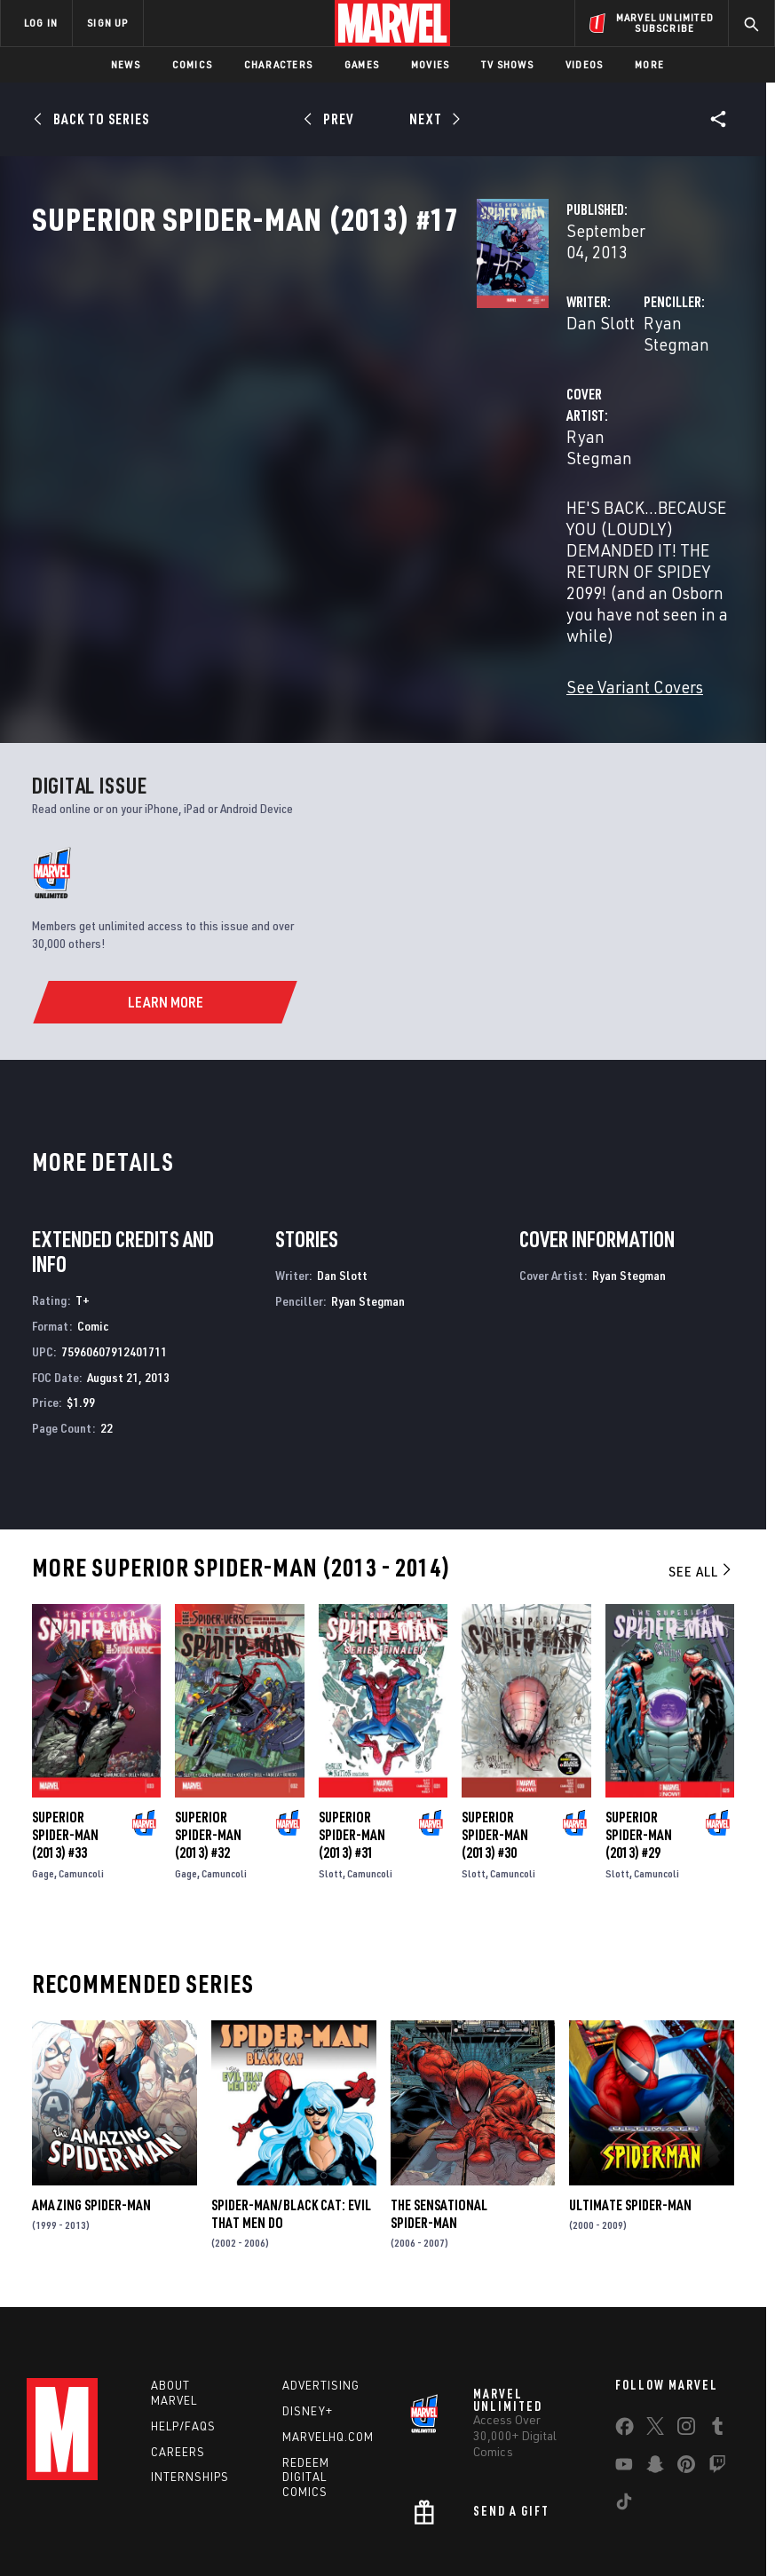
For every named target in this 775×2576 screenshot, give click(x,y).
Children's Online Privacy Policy (544, 2528)
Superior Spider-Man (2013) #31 (352, 1742)
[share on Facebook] (624, 2338)
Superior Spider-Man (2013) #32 (208, 1742)
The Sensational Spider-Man (439, 2121)
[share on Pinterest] (686, 2375)
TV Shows (507, 64)
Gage (43, 1781)
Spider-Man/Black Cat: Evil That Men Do (291, 2121)
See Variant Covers (323, 594)
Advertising (321, 2293)
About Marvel (174, 2300)
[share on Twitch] (717, 2375)
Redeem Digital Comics (305, 2385)
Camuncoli (81, 1781)
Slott (331, 1781)
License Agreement (682, 2528)
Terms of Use (69, 2528)
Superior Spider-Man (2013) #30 (495, 1742)
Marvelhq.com (328, 2344)
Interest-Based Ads (339, 2549)
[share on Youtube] (624, 2375)
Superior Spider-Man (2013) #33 (65, 1742)
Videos (584, 64)
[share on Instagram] (686, 2337)
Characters (278, 64)
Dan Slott (289, 379)
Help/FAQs (183, 2334)
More (649, 64)
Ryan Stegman (541, 379)
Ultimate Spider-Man (630, 2113)
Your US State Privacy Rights (268, 2528)
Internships (190, 2385)
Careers (178, 2359)
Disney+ (307, 2318)
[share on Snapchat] (655, 2375)
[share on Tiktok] (624, 2413)
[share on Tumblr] (717, 2337)
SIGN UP (107, 22)
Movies (430, 64)
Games (361, 64)
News (125, 64)
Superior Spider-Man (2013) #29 (638, 1742)
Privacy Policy (150, 2528)
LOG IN (41, 22)
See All (701, 1479)
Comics (192, 64)
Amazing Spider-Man (91, 2113)
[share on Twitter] (655, 2337)
